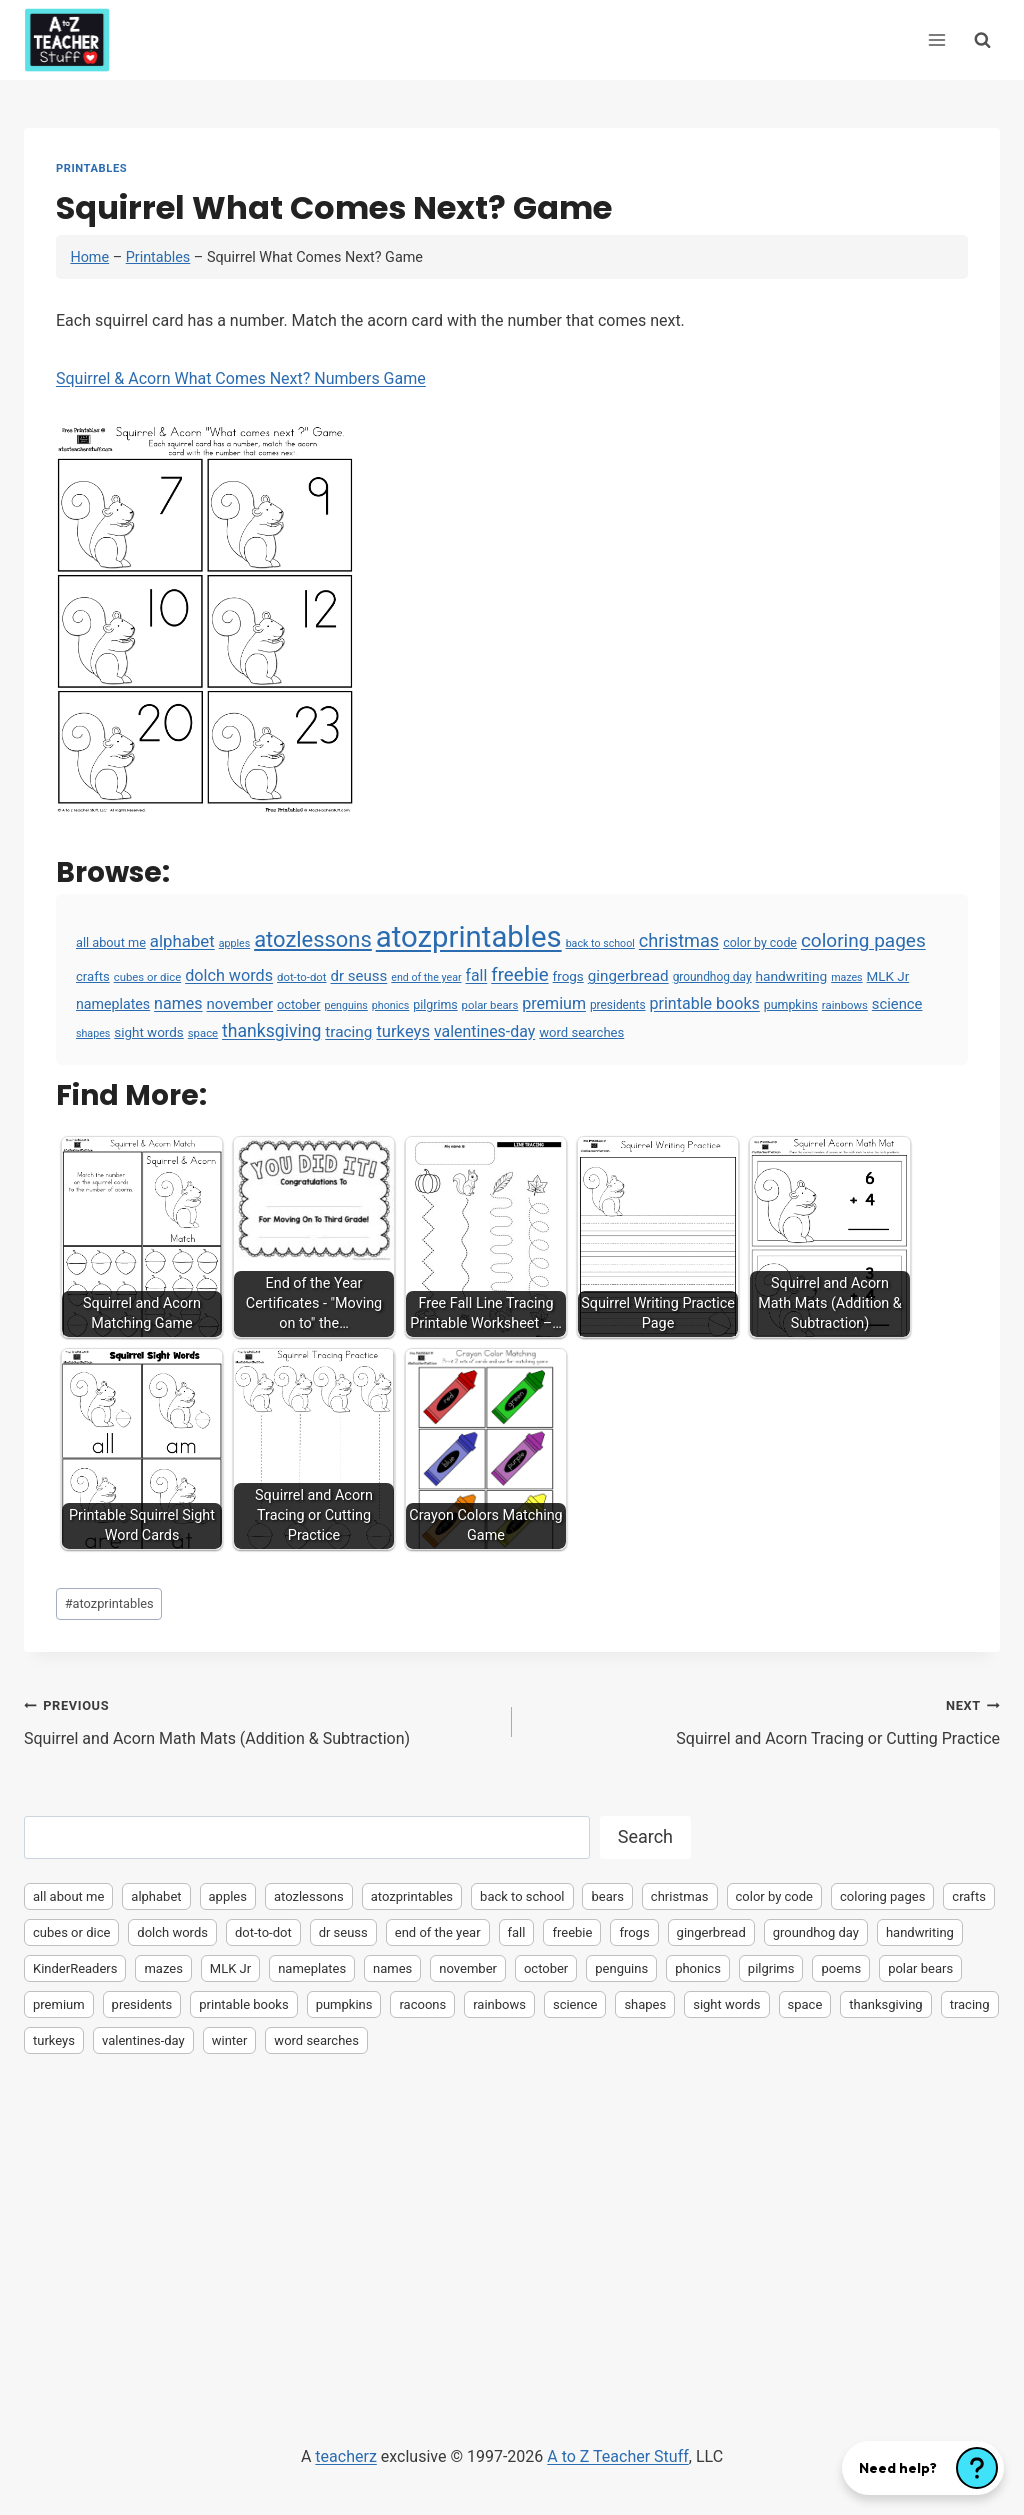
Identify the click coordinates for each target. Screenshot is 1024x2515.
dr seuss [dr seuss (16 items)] (359, 976)
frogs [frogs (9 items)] (568, 976)
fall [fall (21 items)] (477, 975)
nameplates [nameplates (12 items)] (113, 1004)
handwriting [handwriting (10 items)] (792, 976)
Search (645, 1836)
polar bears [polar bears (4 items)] (490, 1005)
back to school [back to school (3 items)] (600, 943)
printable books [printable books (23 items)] (705, 1003)
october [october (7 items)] (298, 1004)
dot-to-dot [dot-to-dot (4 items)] (302, 977)
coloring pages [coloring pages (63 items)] (863, 940)
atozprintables (109, 1603)
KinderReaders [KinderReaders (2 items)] (75, 1968)
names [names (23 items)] (178, 1003)
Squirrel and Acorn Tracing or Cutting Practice (764, 1720)
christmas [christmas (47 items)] (679, 940)
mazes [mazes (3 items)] (847, 977)
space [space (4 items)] (203, 1033)
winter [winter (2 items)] (230, 2040)
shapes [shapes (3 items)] (93, 1033)
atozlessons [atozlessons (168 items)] (313, 939)
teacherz (345, 2456)
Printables (91, 168)
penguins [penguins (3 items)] (345, 1005)
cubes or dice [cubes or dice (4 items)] (147, 977)
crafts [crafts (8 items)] (93, 976)
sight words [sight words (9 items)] (149, 1032)
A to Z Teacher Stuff (618, 2456)
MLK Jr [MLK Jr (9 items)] (888, 976)
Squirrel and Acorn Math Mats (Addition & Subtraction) (260, 1720)
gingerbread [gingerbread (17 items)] (628, 976)
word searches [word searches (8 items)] (581, 1032)
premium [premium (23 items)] (554, 1003)
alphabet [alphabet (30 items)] (182, 941)
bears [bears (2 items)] (607, 1896)
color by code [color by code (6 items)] (760, 943)
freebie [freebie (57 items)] (519, 975)
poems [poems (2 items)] (841, 1968)
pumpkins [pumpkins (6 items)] (791, 1005)
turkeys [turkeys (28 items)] (403, 1031)
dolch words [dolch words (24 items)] (229, 975)
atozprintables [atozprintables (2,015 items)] (469, 937)
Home (89, 257)
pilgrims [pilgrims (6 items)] (435, 1005)
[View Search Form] (982, 39)
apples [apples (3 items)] (235, 943)
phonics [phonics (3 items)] (390, 1005)
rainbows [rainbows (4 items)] (845, 1005)
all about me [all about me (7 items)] (111, 942)
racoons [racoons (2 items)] (422, 2004)
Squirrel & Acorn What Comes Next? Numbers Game (241, 378)
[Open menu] (936, 39)
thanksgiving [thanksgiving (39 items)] (271, 1031)
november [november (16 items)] (240, 1004)
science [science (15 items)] (897, 1004)
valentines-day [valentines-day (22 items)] (484, 1031)
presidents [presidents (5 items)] (618, 1005)
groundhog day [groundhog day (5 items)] (712, 977)
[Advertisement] (512, 2218)
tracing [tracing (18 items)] (348, 1032)
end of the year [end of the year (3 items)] (426, 977)
